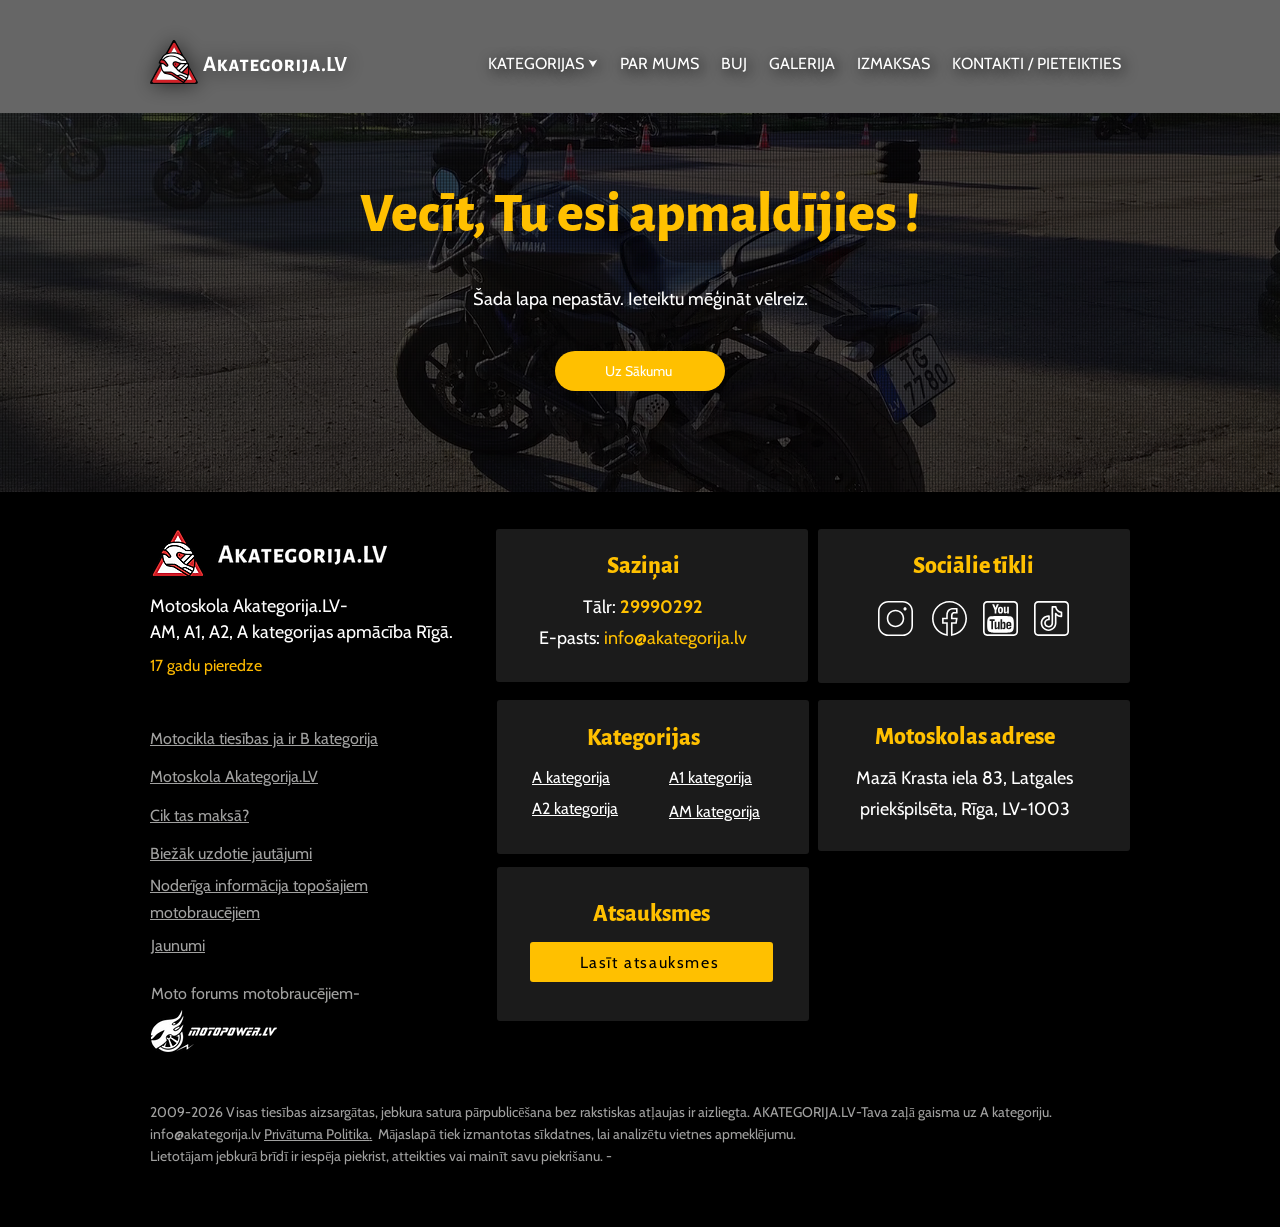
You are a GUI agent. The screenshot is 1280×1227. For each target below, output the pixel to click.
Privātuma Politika (316, 1134)
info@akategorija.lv (205, 1134)
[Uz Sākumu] (640, 371)
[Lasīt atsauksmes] (651, 962)
